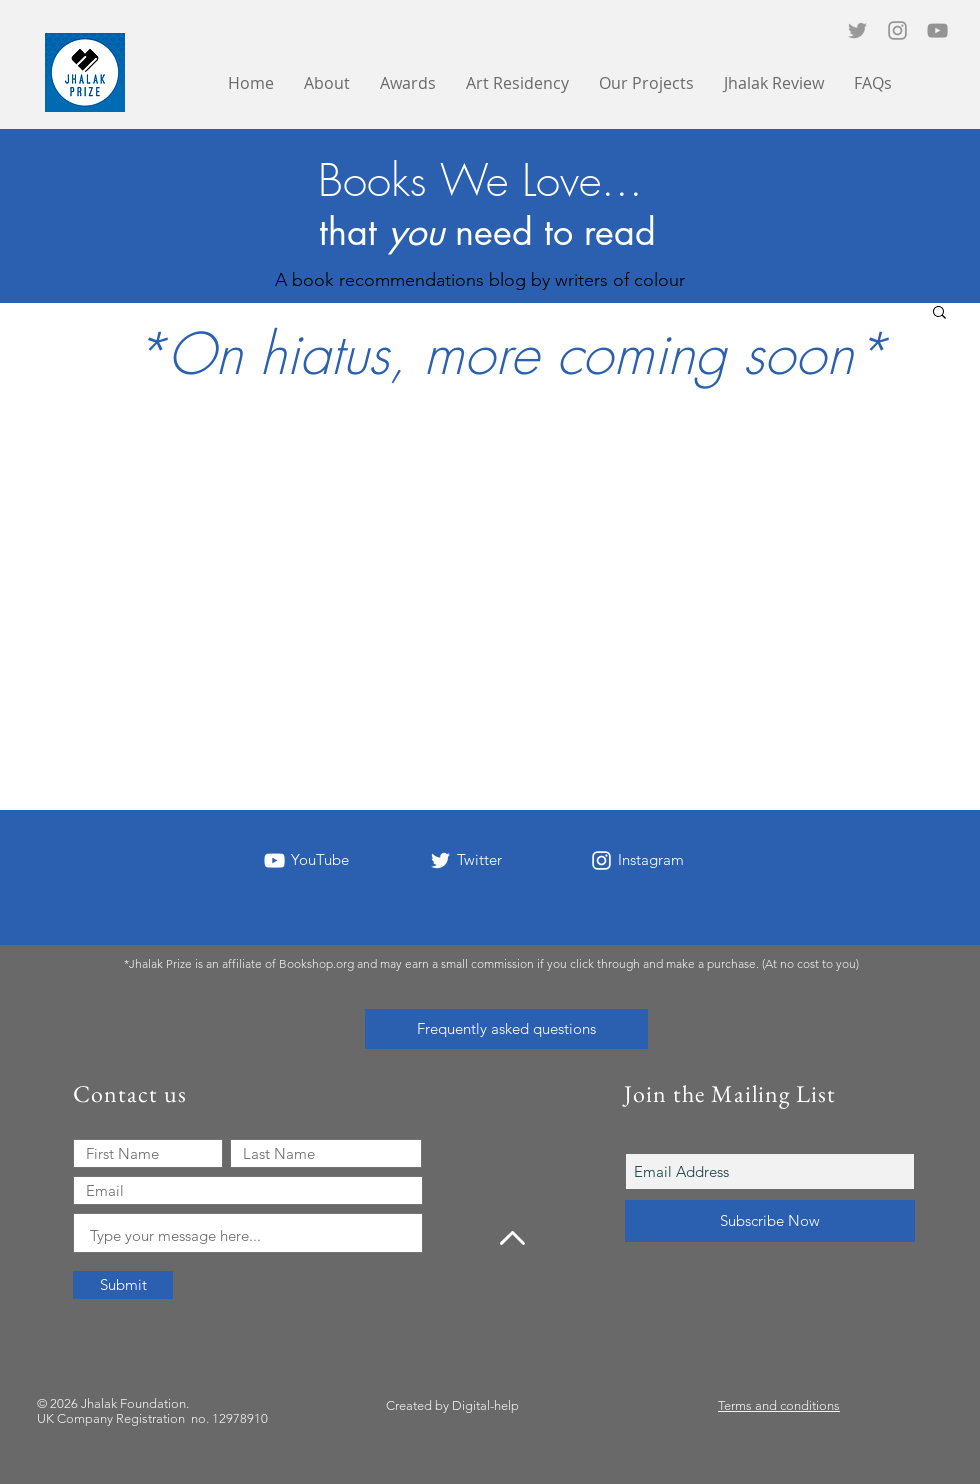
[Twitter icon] (857, 30)
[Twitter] (440, 860)
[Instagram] (897, 30)
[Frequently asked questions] (506, 1029)
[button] (646, 83)
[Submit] (123, 1285)
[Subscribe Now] (770, 1221)
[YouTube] (937, 30)
